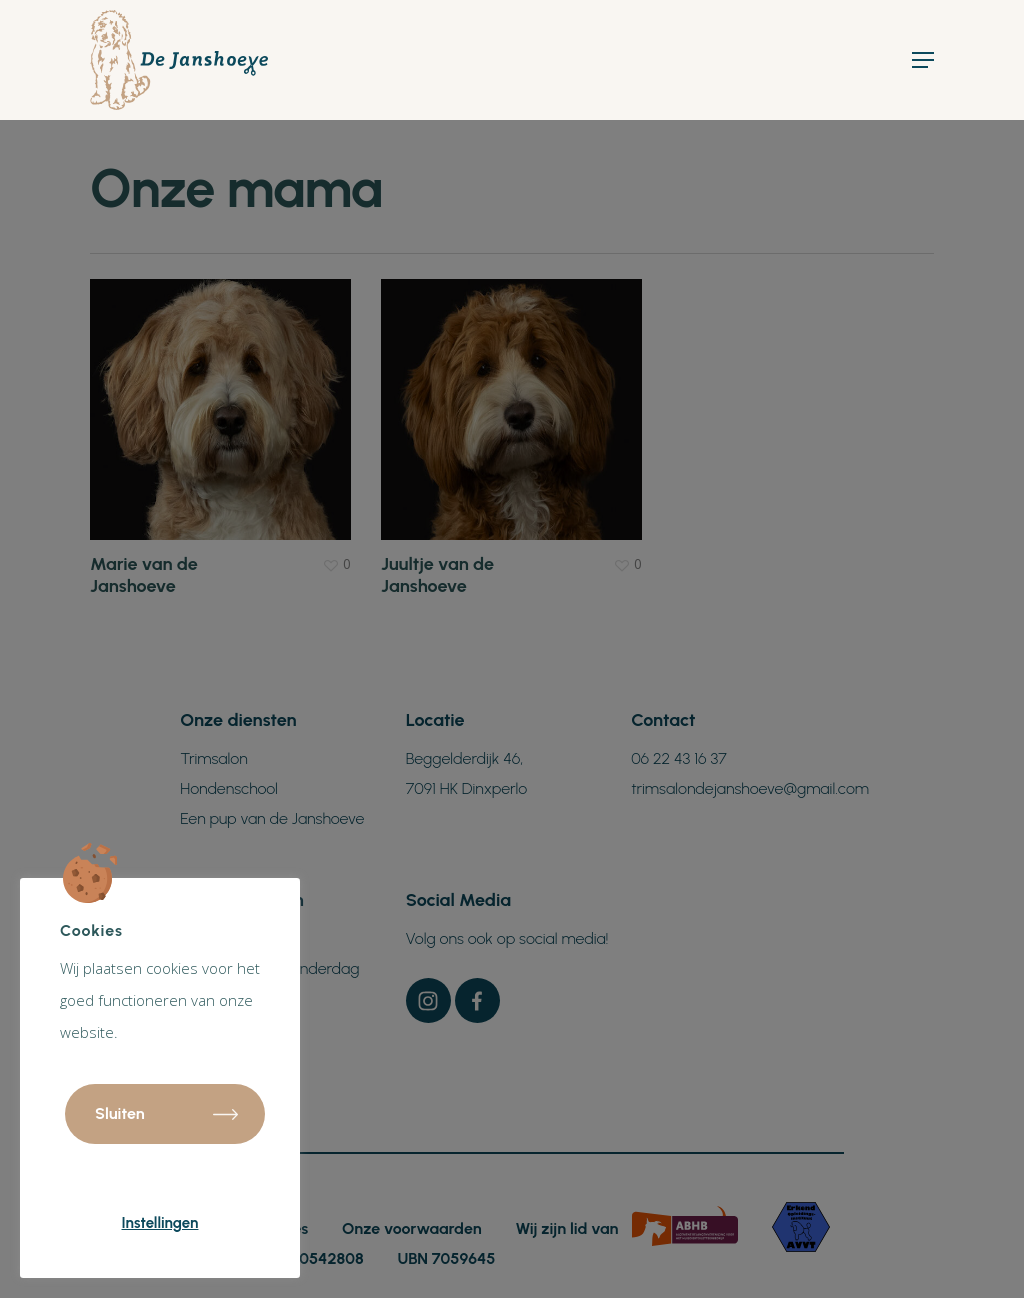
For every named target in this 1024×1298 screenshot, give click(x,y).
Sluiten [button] (120, 1113)
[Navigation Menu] (923, 60)
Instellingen (160, 1223)
